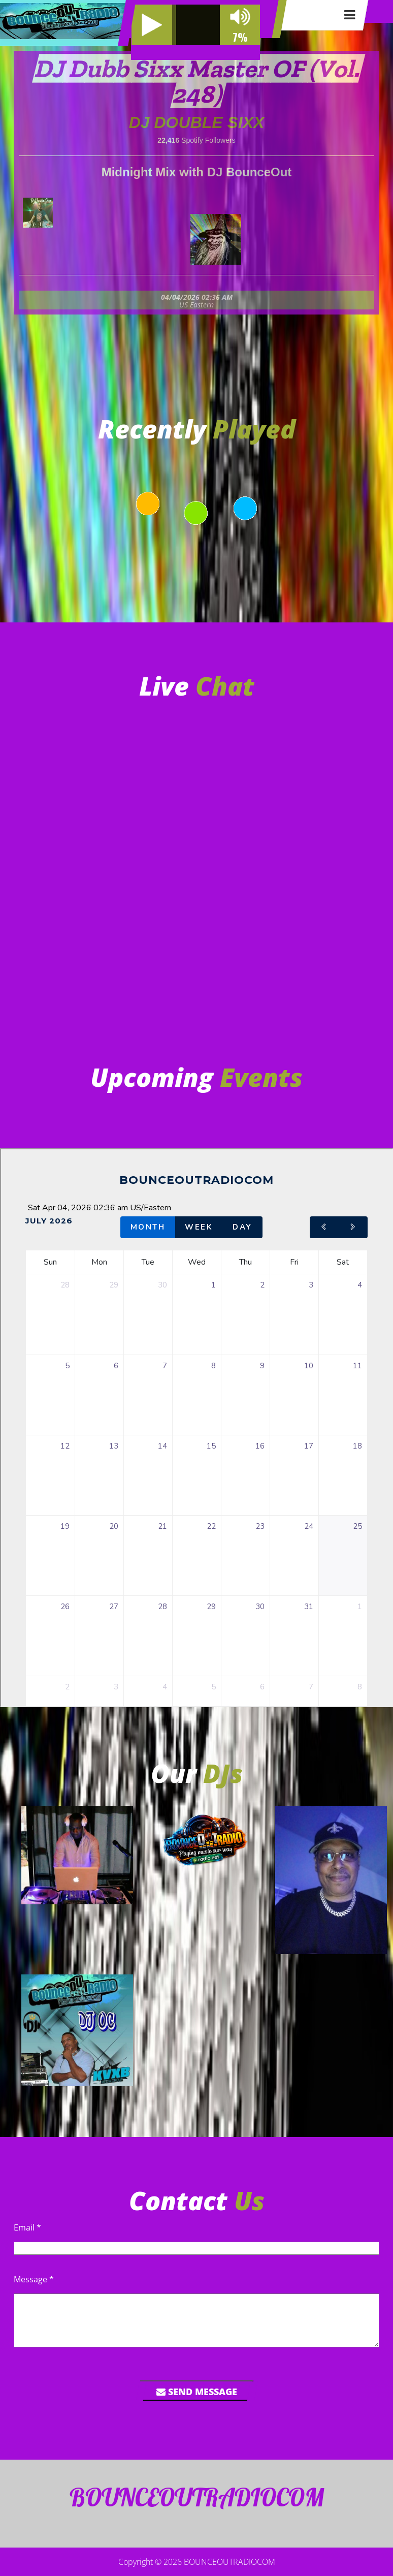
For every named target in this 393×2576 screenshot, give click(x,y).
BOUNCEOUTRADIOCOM (229, 2561)
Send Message (196, 2391)
